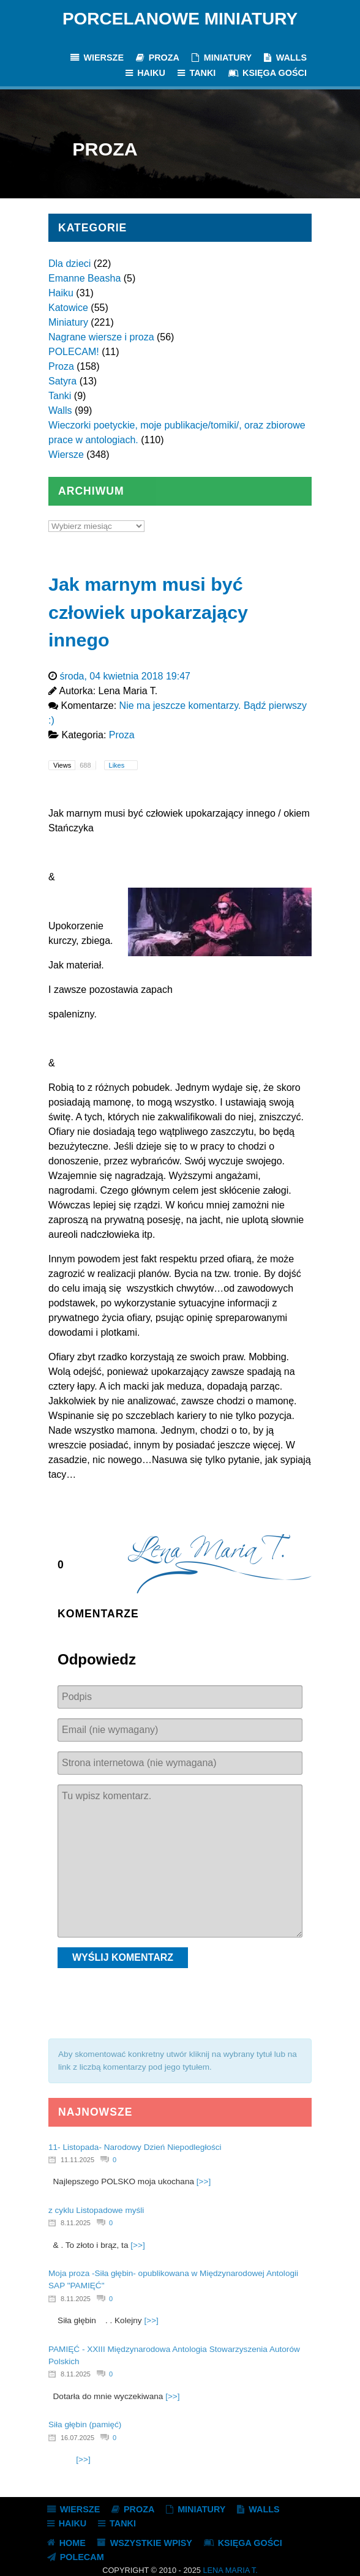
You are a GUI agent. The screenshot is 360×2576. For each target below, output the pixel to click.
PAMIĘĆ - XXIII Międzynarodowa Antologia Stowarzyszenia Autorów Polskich (174, 2355)
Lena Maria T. (230, 2570)
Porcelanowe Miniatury (180, 18)
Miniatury (68, 322)
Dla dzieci (69, 263)
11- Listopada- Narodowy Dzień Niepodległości (135, 2147)
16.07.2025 (77, 2437)
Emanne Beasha (84, 278)
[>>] (204, 2181)
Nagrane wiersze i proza (101, 337)
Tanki (59, 396)
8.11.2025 (76, 2222)
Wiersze (66, 454)
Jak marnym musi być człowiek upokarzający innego (148, 612)
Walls (60, 410)
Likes (118, 765)
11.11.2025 (77, 2159)
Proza (61, 366)
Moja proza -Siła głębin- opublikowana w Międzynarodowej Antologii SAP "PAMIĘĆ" (173, 2279)
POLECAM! (73, 351)
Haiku (60, 293)
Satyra (62, 381)
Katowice (68, 307)
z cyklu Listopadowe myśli (96, 2210)
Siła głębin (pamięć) (84, 2424)
